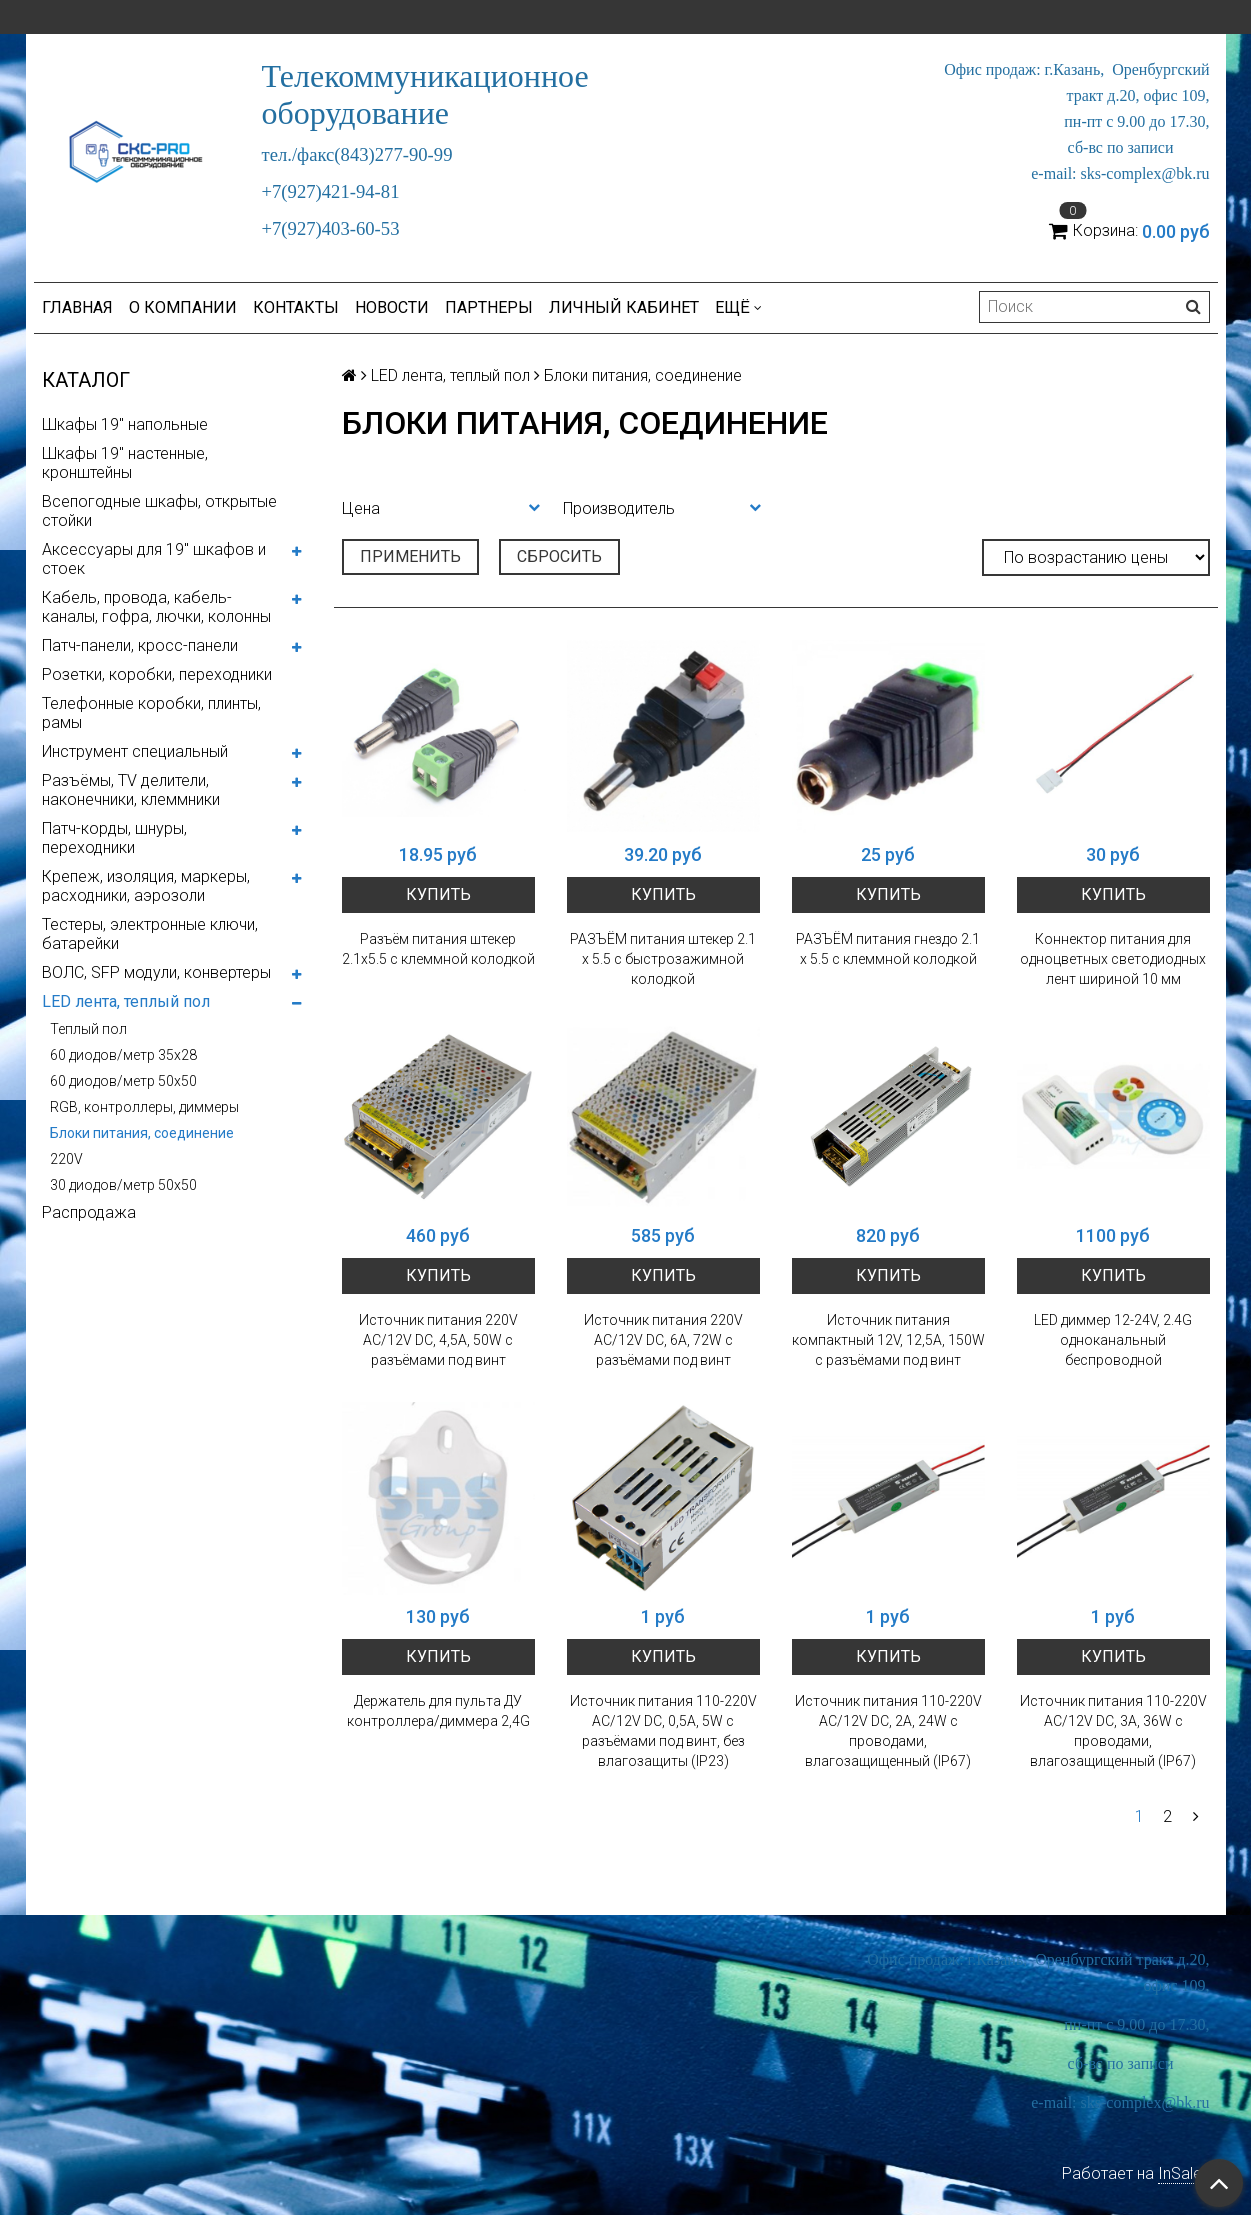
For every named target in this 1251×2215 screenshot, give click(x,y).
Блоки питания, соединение (142, 1133)
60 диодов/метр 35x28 (123, 1055)
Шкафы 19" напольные (125, 424)
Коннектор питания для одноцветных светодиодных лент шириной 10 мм (1113, 959)
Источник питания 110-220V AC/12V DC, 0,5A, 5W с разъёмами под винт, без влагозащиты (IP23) (663, 1731)
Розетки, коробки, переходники (157, 674)
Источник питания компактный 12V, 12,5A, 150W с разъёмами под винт (888, 1340)
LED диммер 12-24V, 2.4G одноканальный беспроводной (1113, 1340)
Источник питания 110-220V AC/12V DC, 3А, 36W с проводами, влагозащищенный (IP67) (1113, 1731)
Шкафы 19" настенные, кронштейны (125, 463)
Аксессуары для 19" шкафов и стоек (154, 559)
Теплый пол (88, 1029)
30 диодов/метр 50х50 (123, 1185)
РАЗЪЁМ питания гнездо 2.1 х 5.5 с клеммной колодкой (888, 949)
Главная (77, 307)
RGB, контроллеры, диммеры (144, 1107)
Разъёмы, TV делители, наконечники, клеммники (131, 790)
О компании (183, 307)
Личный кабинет (624, 307)
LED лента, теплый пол (126, 1001)
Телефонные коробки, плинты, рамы (151, 713)
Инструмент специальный (135, 751)
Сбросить (559, 556)
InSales (1184, 2173)
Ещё (738, 307)
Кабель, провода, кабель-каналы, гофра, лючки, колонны (156, 607)
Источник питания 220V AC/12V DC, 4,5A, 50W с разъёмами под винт (438, 1340)
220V (66, 1159)
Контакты (296, 307)
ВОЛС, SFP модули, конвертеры (156, 972)
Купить (438, 894)
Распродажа (89, 1212)
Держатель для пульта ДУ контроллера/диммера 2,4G (438, 1711)
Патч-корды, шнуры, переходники (114, 838)
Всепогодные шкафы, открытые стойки (159, 511)
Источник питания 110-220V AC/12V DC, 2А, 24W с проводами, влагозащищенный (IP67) (888, 1731)
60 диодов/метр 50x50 (123, 1081)
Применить (410, 556)
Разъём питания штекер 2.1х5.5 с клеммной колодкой (438, 949)
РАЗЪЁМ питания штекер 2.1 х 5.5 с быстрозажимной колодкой (663, 959)
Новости (392, 307)
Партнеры (489, 307)
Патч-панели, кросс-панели (140, 645)
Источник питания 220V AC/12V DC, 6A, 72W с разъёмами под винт (663, 1340)
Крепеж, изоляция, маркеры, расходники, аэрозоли (146, 886)
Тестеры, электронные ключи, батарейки (150, 934)
